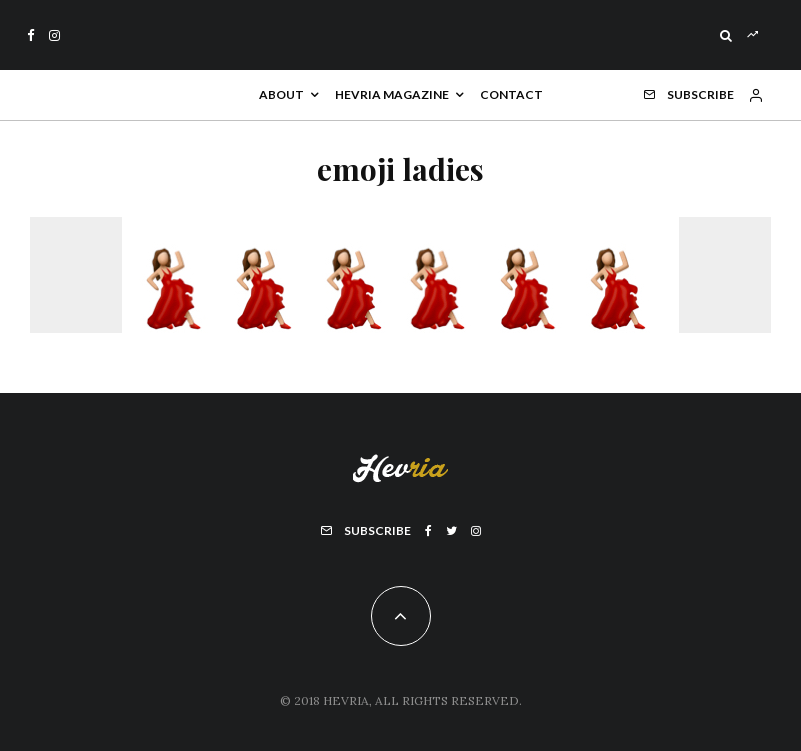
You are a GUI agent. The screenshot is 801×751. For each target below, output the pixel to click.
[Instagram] (54, 35)
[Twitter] (451, 531)
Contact (511, 94)
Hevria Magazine (392, 94)
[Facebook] (31, 35)
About (281, 94)
